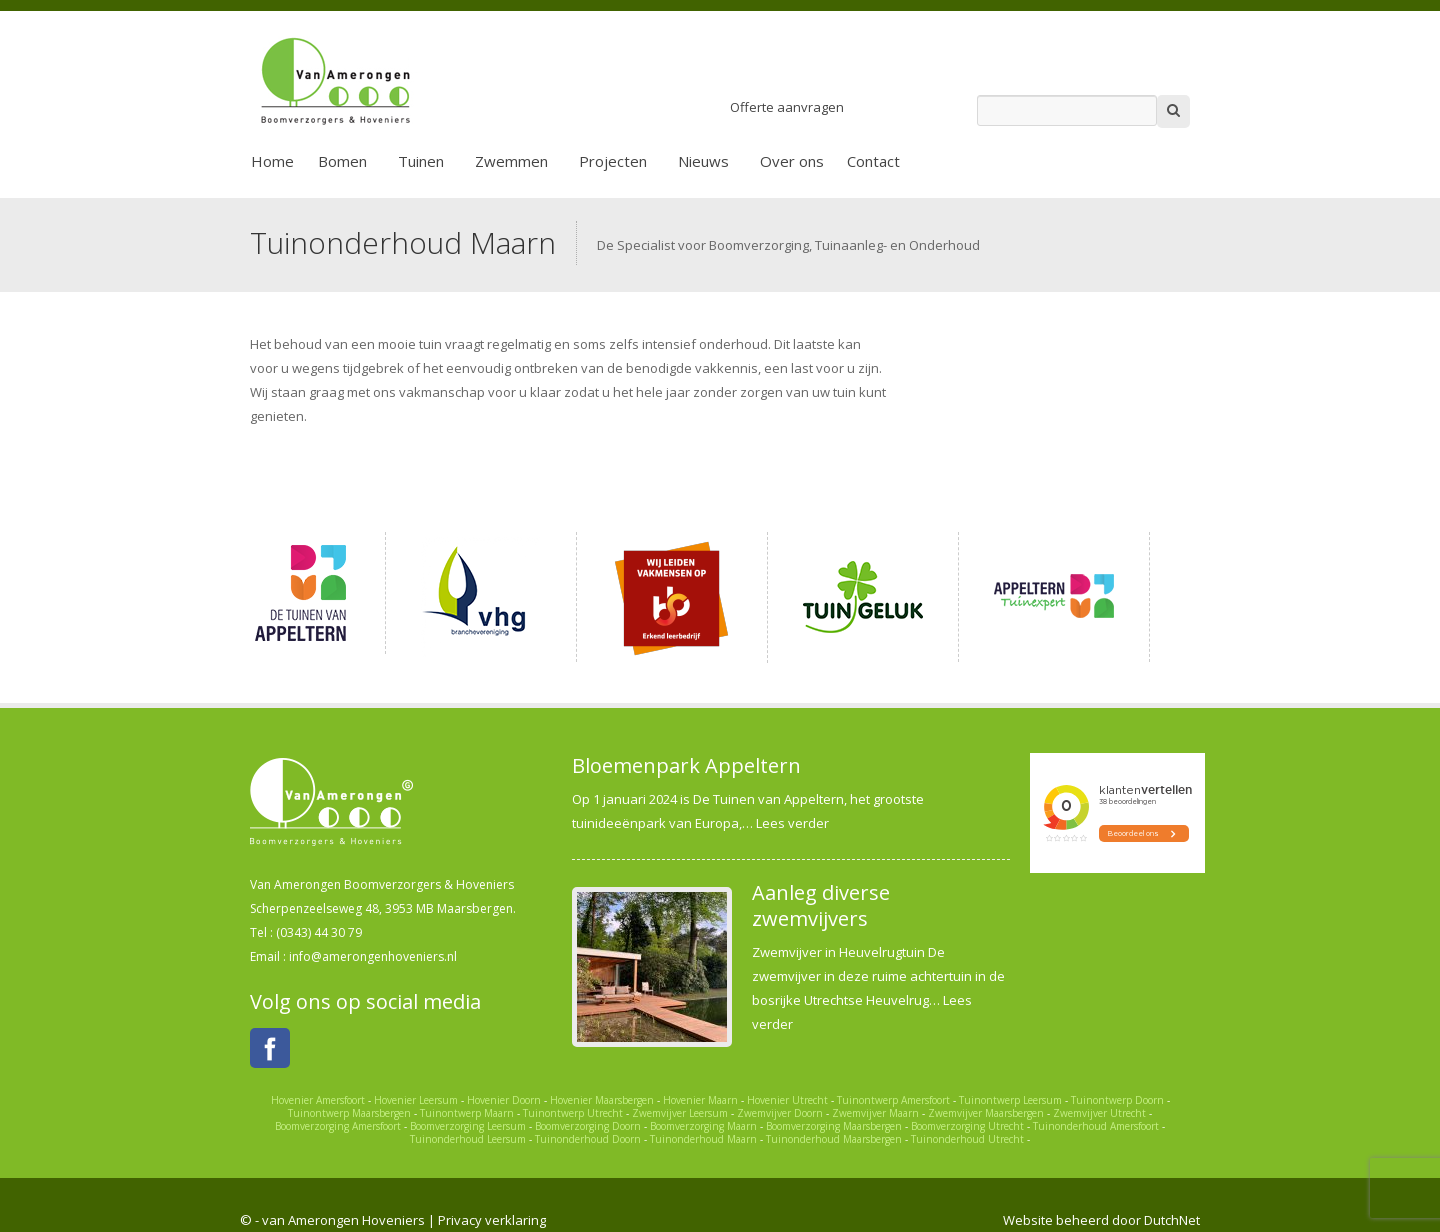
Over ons (792, 161)
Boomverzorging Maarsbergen (834, 1126)
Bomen (342, 161)
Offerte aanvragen (787, 107)
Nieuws (703, 161)
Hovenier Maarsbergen (602, 1100)
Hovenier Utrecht (787, 1100)
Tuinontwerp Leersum (1010, 1100)
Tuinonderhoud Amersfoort (1096, 1126)
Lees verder (792, 823)
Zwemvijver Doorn (780, 1113)
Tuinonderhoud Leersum (468, 1139)
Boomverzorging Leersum (468, 1126)
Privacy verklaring (492, 1220)
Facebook (270, 1048)
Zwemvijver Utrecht (1099, 1113)
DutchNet (1172, 1220)
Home (272, 161)
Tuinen (421, 161)
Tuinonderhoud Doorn (588, 1139)
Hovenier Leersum (416, 1100)
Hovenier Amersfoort (318, 1100)
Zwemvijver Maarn (875, 1113)
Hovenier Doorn (504, 1100)
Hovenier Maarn (700, 1100)
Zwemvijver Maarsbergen (986, 1113)
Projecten (613, 161)
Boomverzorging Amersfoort (338, 1126)
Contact (873, 161)
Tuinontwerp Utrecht (573, 1113)
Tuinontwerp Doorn (1117, 1100)
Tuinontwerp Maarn (467, 1113)
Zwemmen (511, 161)
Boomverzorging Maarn (703, 1126)
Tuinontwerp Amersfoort (893, 1100)
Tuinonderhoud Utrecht (967, 1139)
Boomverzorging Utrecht (967, 1126)
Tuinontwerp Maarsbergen (349, 1113)
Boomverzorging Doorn (588, 1126)
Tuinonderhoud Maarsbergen (834, 1139)
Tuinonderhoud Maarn (703, 1139)
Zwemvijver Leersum (680, 1113)
